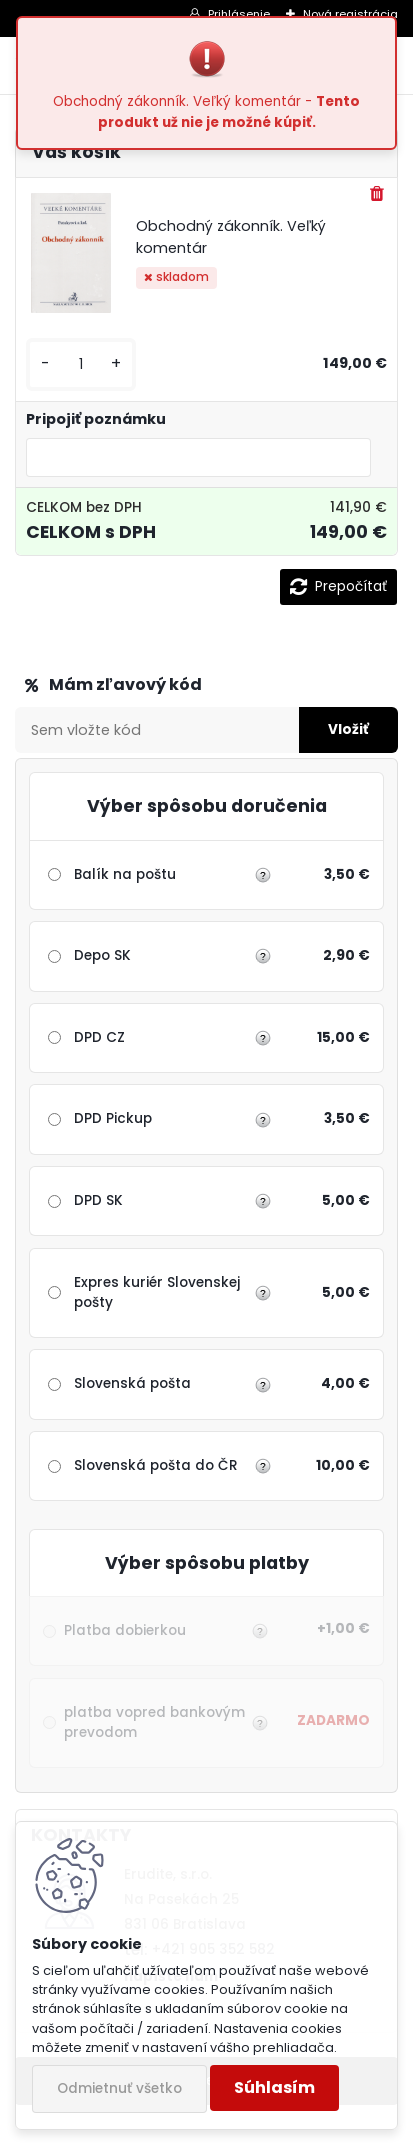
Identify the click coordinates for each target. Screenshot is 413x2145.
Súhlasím (274, 2087)
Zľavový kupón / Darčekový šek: (162, 685)
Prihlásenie (239, 14)
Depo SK (102, 955)
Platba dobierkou (163, 1631)
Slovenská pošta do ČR (156, 1465)
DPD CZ (99, 1037)
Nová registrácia (350, 14)
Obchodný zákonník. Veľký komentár (231, 237)
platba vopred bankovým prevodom (163, 1722)
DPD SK (98, 1200)
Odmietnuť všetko (119, 2088)
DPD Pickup (113, 1118)
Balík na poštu (125, 874)
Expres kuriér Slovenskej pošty (157, 1292)
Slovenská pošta (132, 1383)
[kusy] (81, 364)
